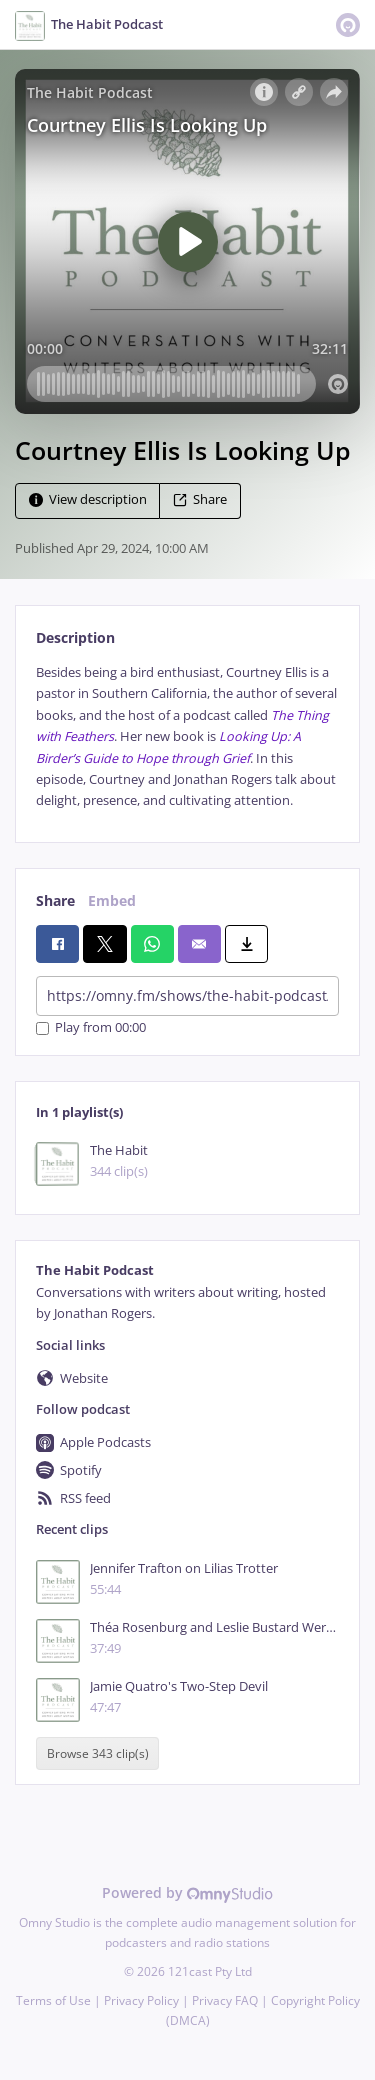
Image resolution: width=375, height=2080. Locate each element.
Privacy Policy (141, 2000)
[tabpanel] (187, 737)
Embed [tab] (112, 900)
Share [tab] (55, 900)
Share (200, 499)
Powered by (187, 1892)
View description (88, 499)
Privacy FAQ (225, 2000)
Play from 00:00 (91, 1028)
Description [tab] (75, 637)
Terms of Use (53, 2000)
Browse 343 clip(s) (98, 1753)
